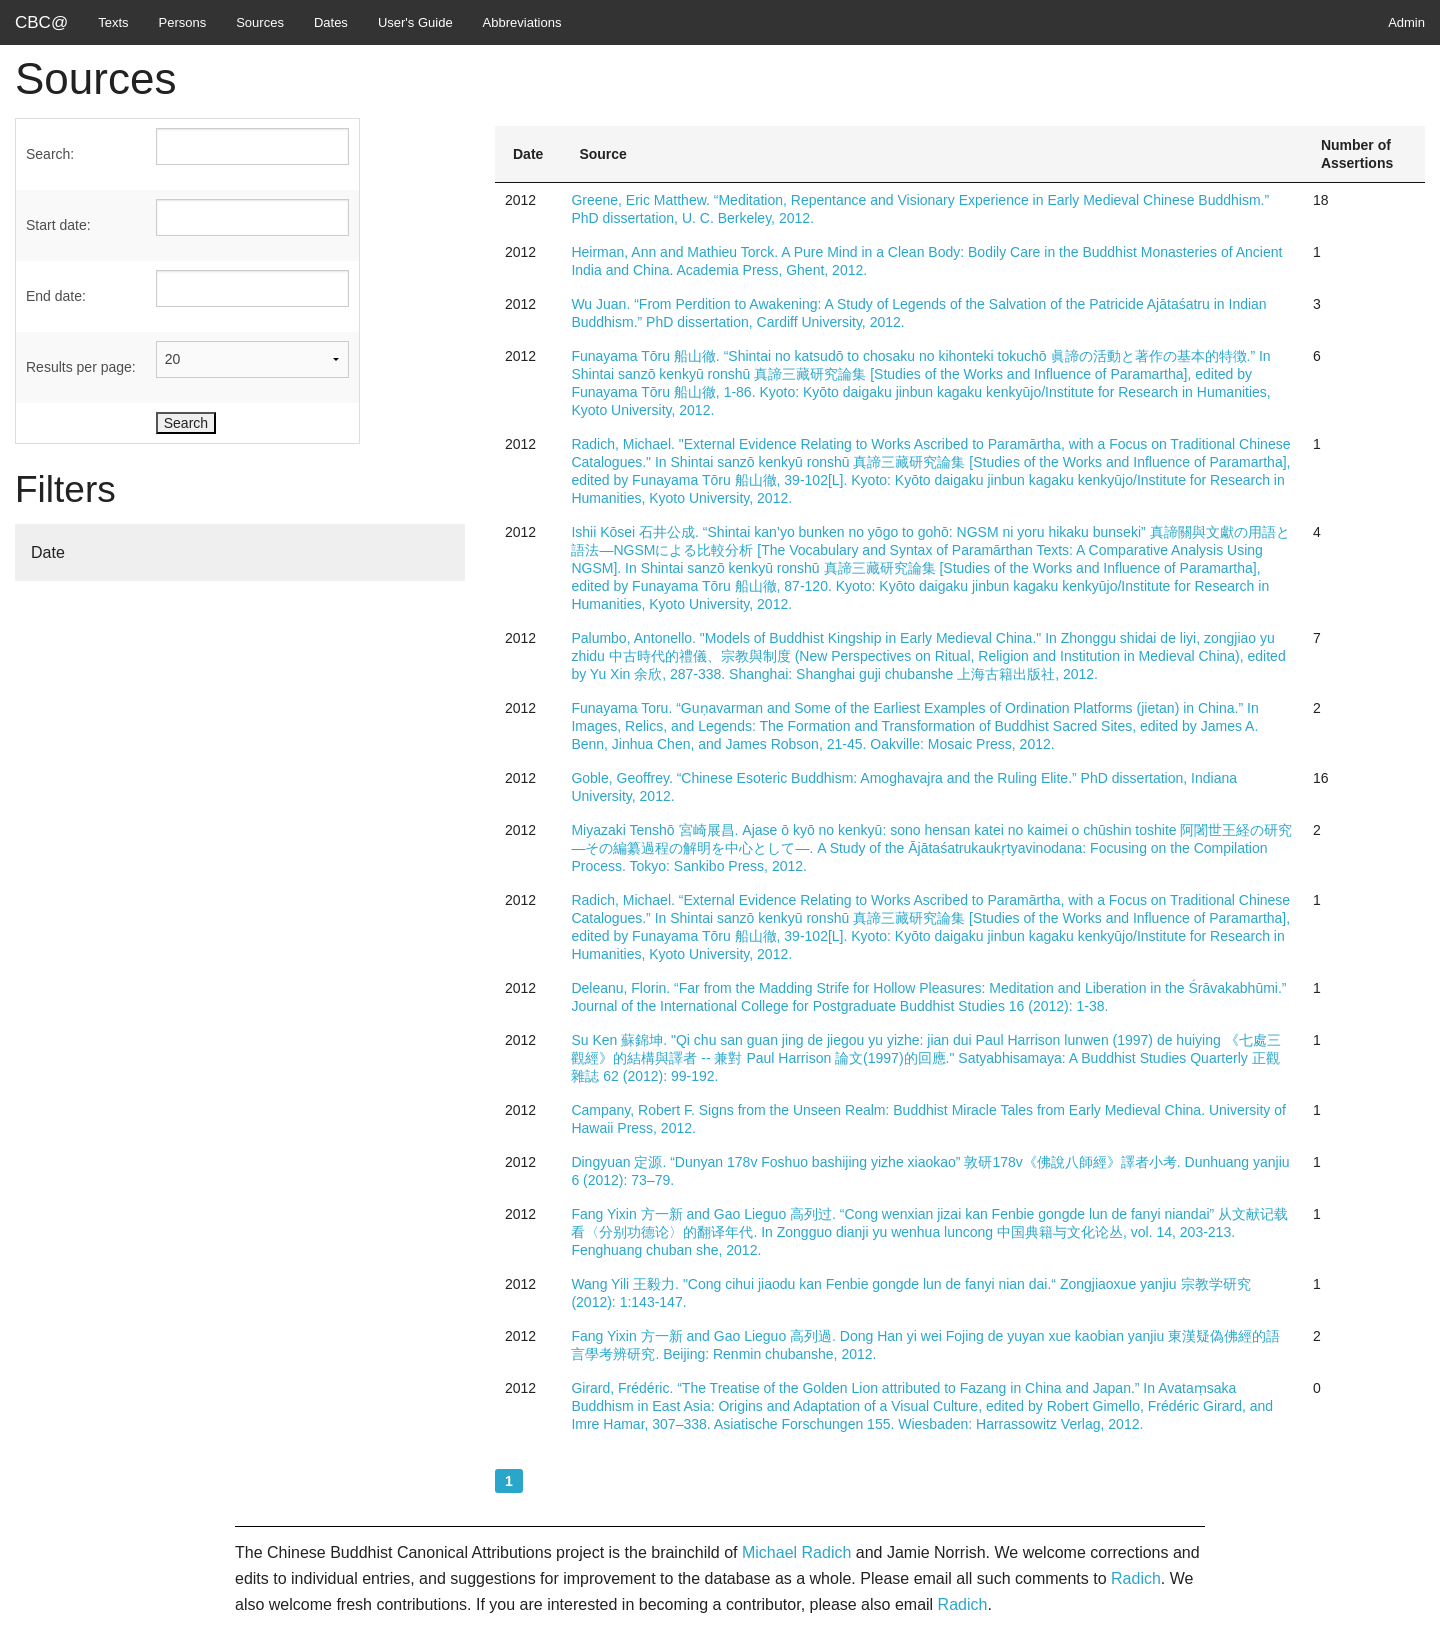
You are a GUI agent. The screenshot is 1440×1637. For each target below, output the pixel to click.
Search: (50, 154)
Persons (183, 22)
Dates (331, 22)
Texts (113, 22)
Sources (260, 22)
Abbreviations (522, 22)
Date (48, 552)
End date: (56, 296)
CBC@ (41, 22)
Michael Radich (796, 1552)
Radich (1136, 1578)
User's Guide (415, 22)
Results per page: (81, 367)
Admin (1406, 22)
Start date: (58, 225)
